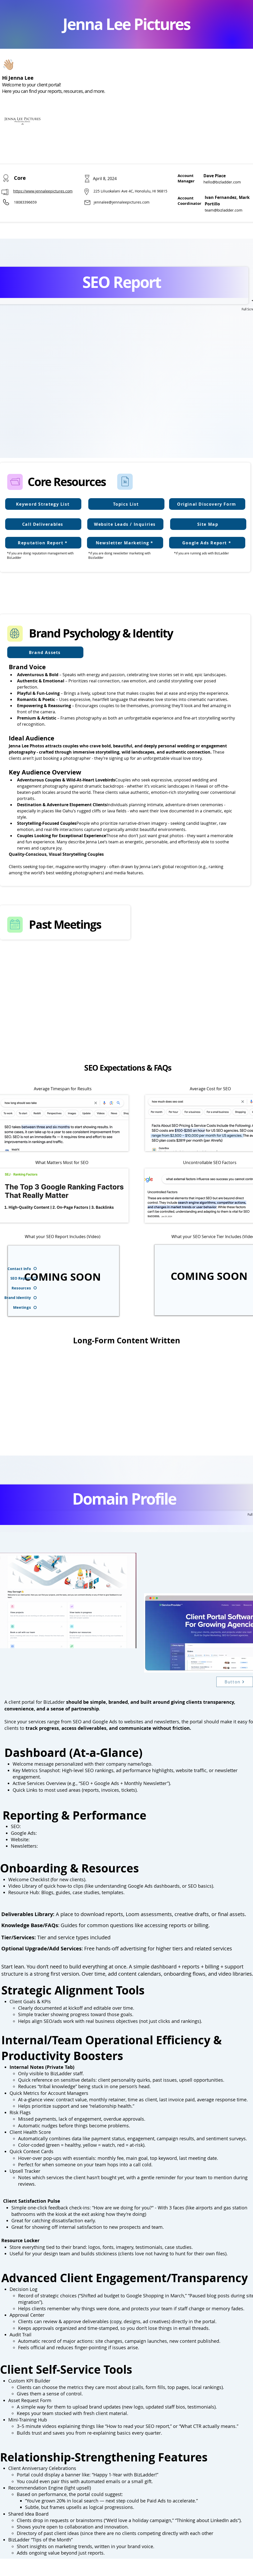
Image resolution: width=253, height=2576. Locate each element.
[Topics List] (126, 504)
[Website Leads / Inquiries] (125, 524)
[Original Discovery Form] (207, 504)
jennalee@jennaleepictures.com (121, 202)
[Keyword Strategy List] (43, 504)
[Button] (234, 1682)
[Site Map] (208, 524)
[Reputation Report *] (43, 542)
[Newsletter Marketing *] (125, 542)
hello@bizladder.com (222, 181)
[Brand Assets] (45, 652)
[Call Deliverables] (43, 524)
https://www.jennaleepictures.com (43, 191)
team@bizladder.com (223, 210)
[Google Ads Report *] (207, 542)
